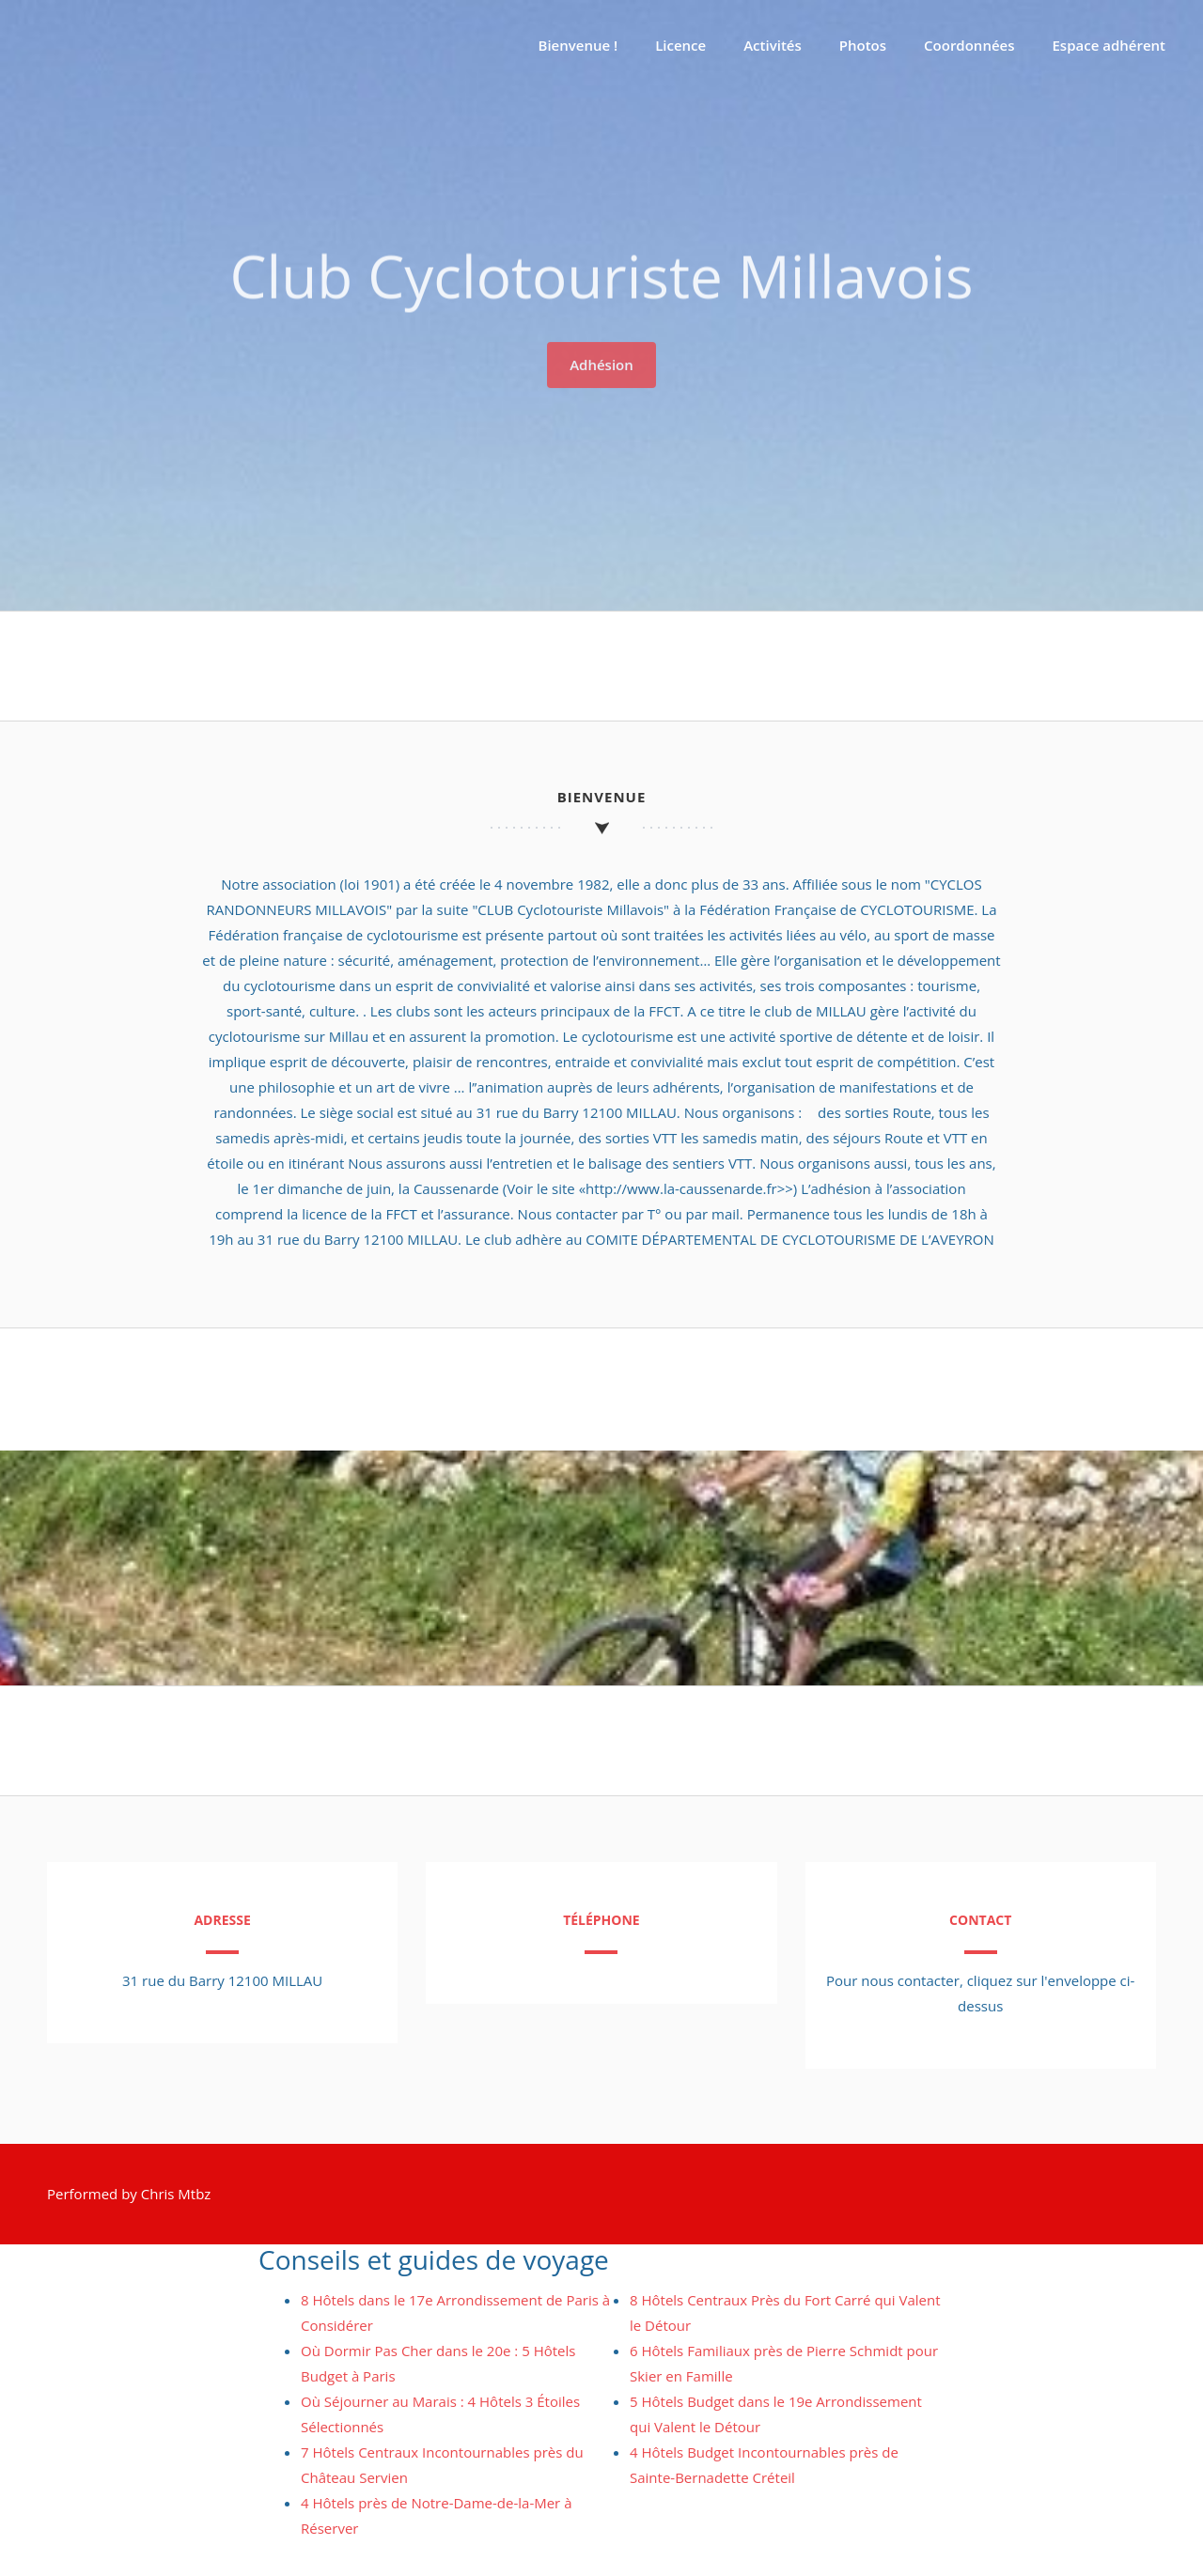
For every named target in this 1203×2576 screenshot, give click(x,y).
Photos (862, 45)
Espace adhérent (1109, 45)
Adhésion (601, 358)
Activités (772, 45)
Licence (680, 45)
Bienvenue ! (578, 45)
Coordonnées (969, 45)
